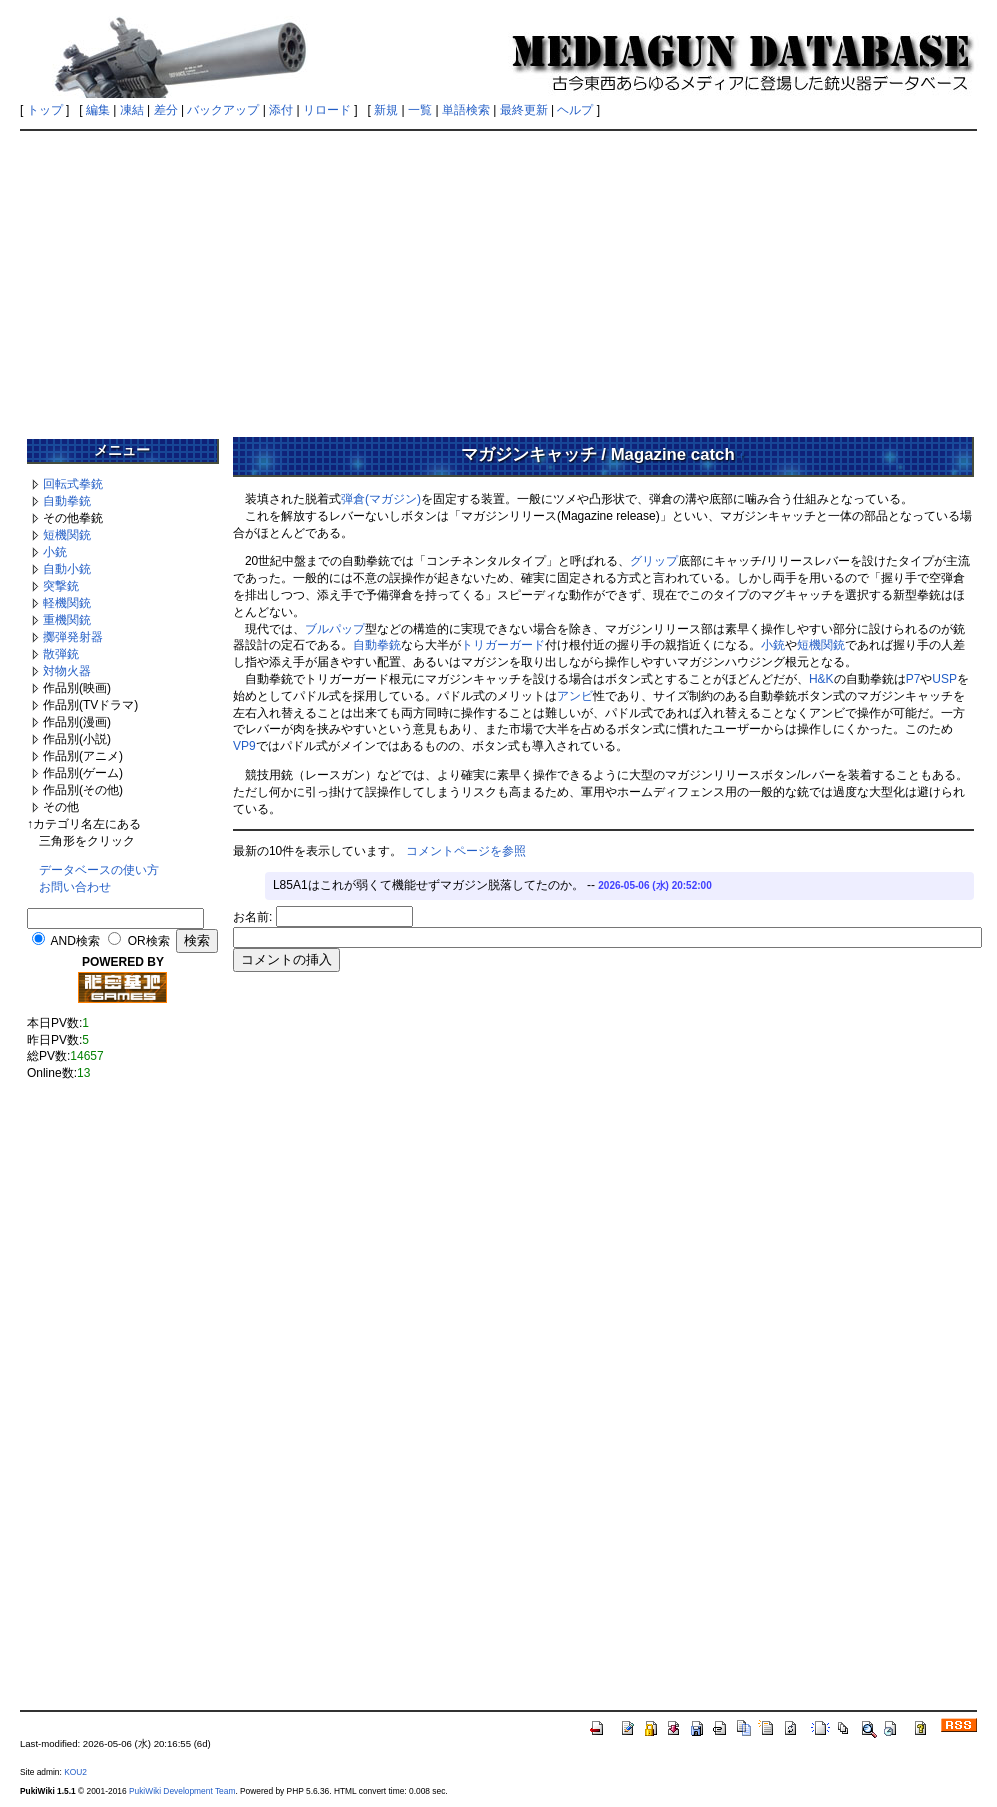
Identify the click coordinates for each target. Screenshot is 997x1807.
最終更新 (524, 110)
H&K (821, 679)
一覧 (420, 110)
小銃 (55, 552)
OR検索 (149, 941)
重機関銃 (67, 620)
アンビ (575, 696)
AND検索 (75, 941)
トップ (45, 110)
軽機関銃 (67, 603)
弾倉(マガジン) (381, 499)
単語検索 (466, 110)
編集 (98, 110)
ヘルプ (575, 110)
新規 (386, 110)
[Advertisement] (499, 277)
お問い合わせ (75, 887)
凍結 (132, 110)
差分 (166, 110)
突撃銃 (61, 586)
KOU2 (75, 1772)
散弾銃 (61, 654)
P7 (913, 679)
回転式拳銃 (73, 484)
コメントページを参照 (466, 851)
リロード (327, 110)
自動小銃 (67, 569)
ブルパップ (335, 629)
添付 (281, 110)
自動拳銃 (67, 501)
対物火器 (67, 671)
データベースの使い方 (99, 870)
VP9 (244, 746)
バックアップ (223, 110)
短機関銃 (67, 535)
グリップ (654, 561)
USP (944, 679)
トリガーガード (503, 645)
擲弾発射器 (73, 637)
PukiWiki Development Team (182, 1791)
